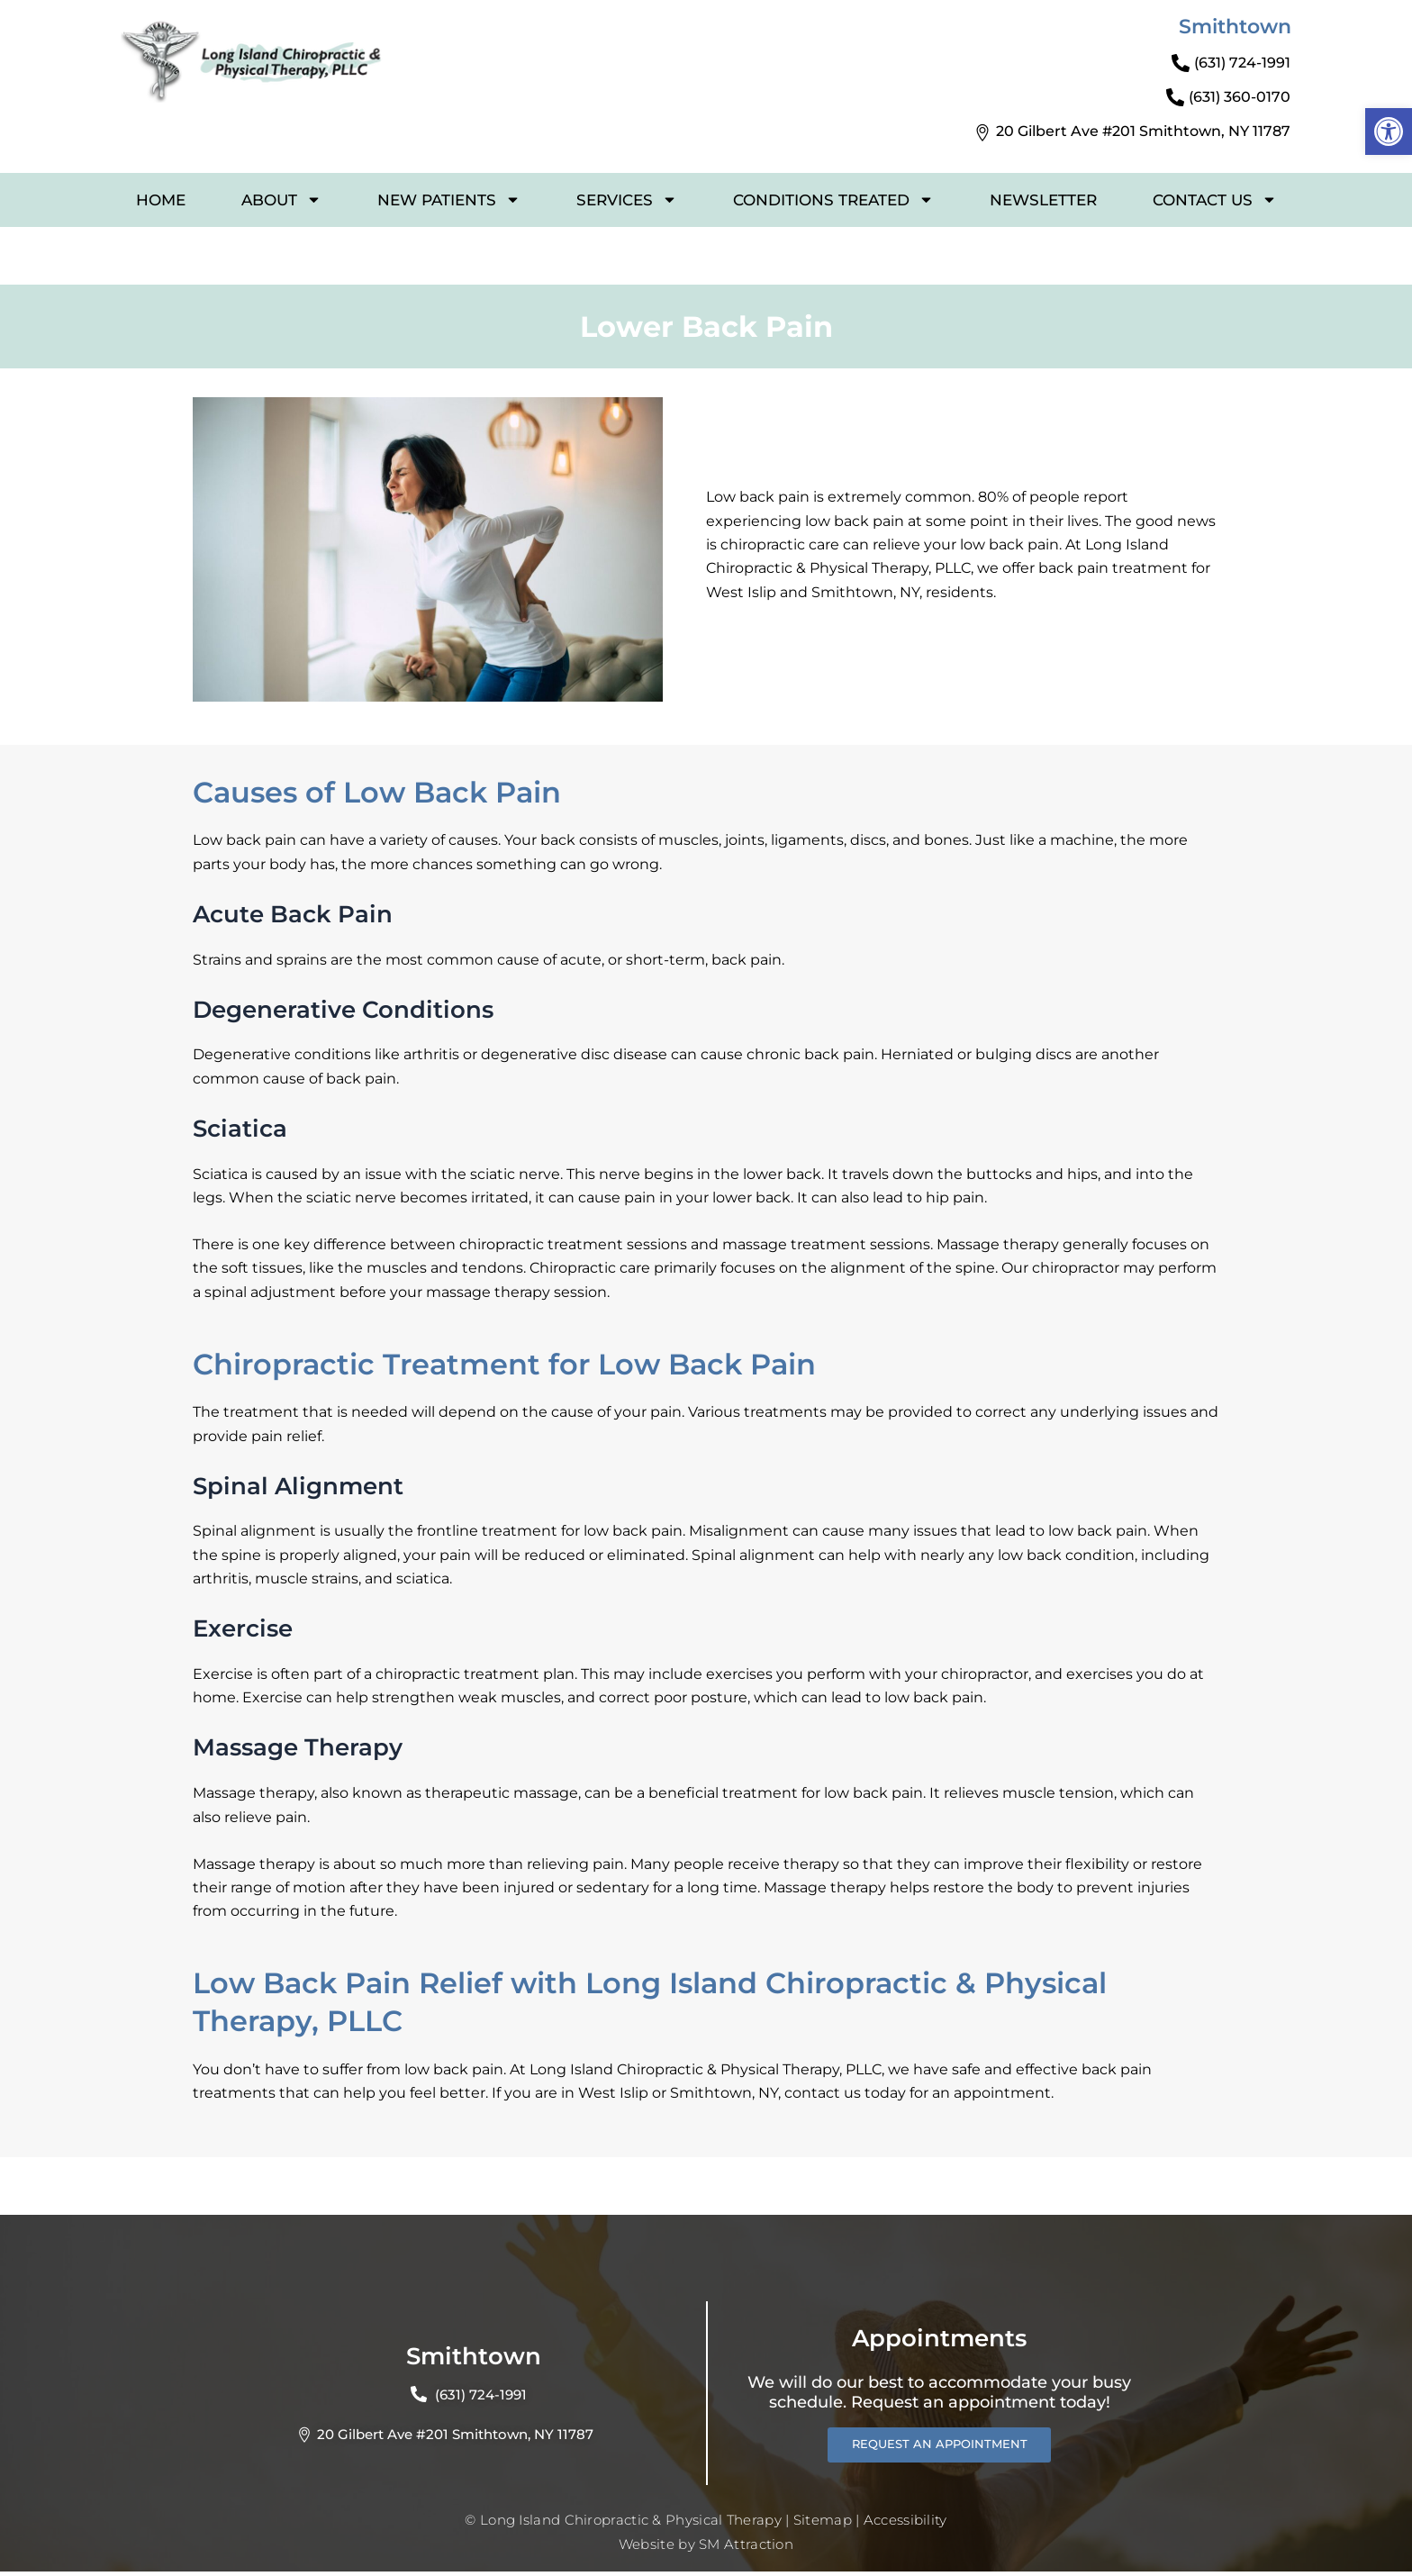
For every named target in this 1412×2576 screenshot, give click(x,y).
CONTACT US (1215, 199)
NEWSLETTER (1043, 200)
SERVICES (626, 199)
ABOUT (281, 199)
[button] (1388, 131)
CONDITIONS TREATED (833, 199)
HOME (161, 200)
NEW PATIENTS (448, 199)
